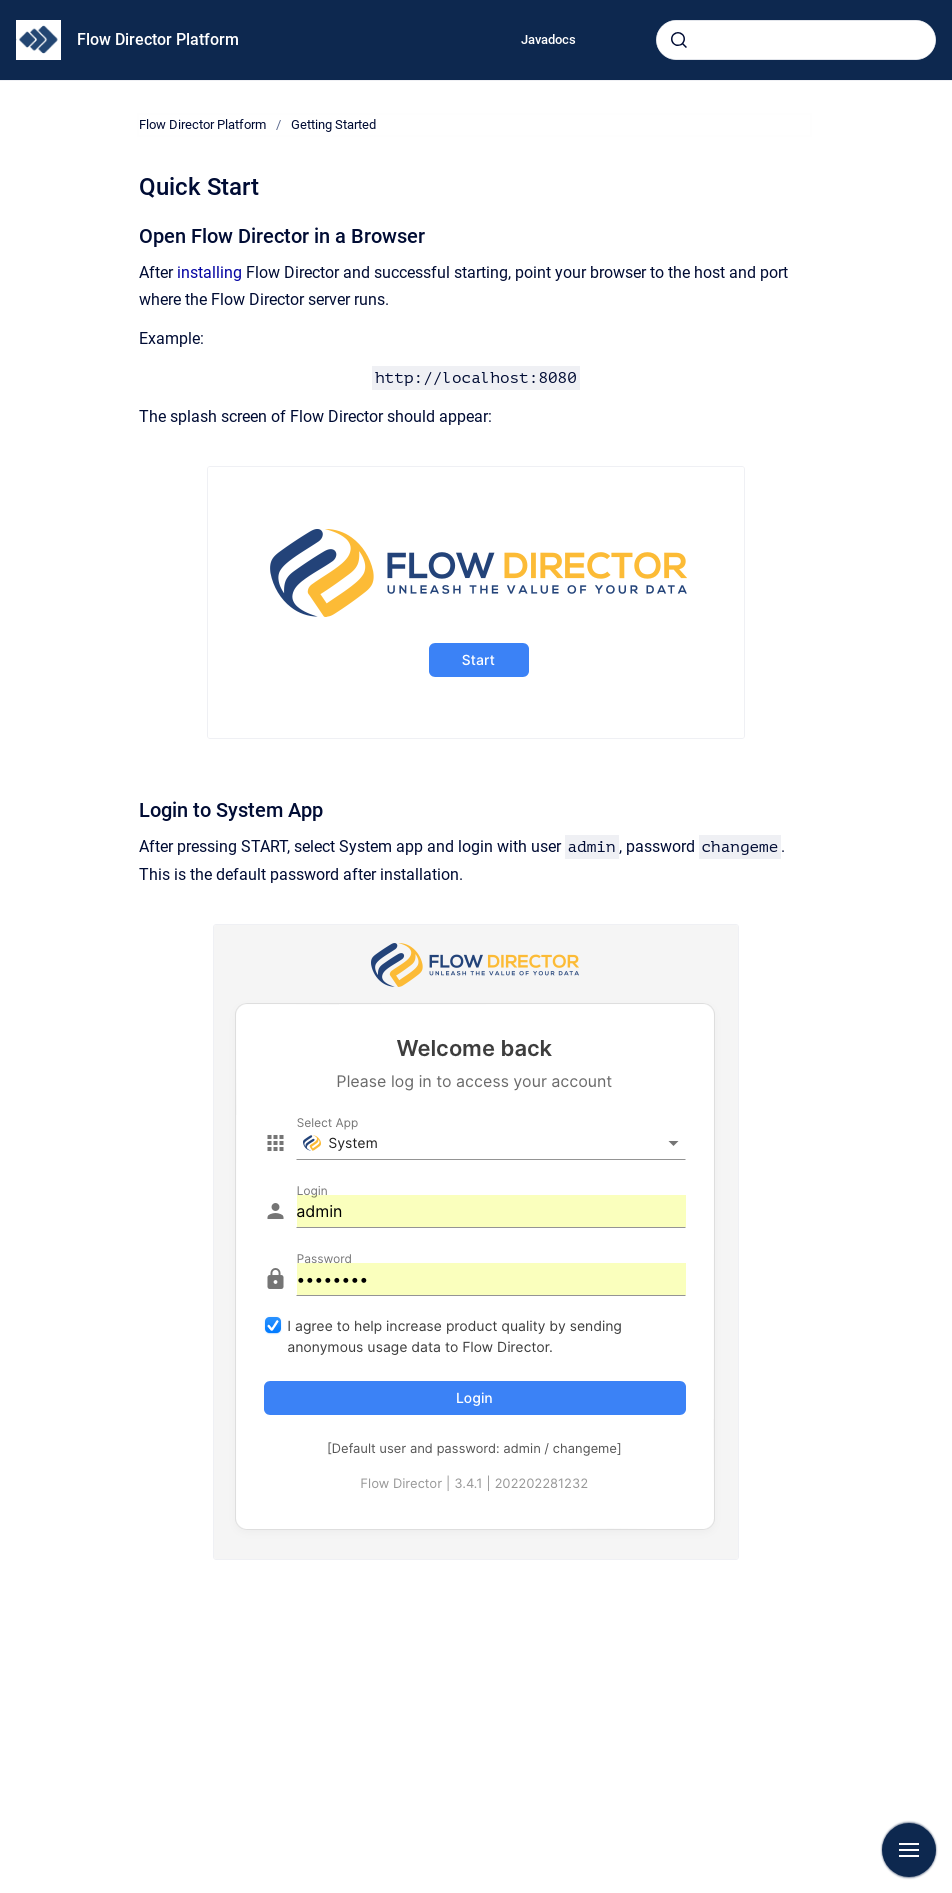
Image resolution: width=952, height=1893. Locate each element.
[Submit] (679, 40)
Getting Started (333, 124)
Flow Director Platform (158, 39)
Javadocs (548, 39)
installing (209, 272)
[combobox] (796, 40)
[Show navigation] (909, 1850)
